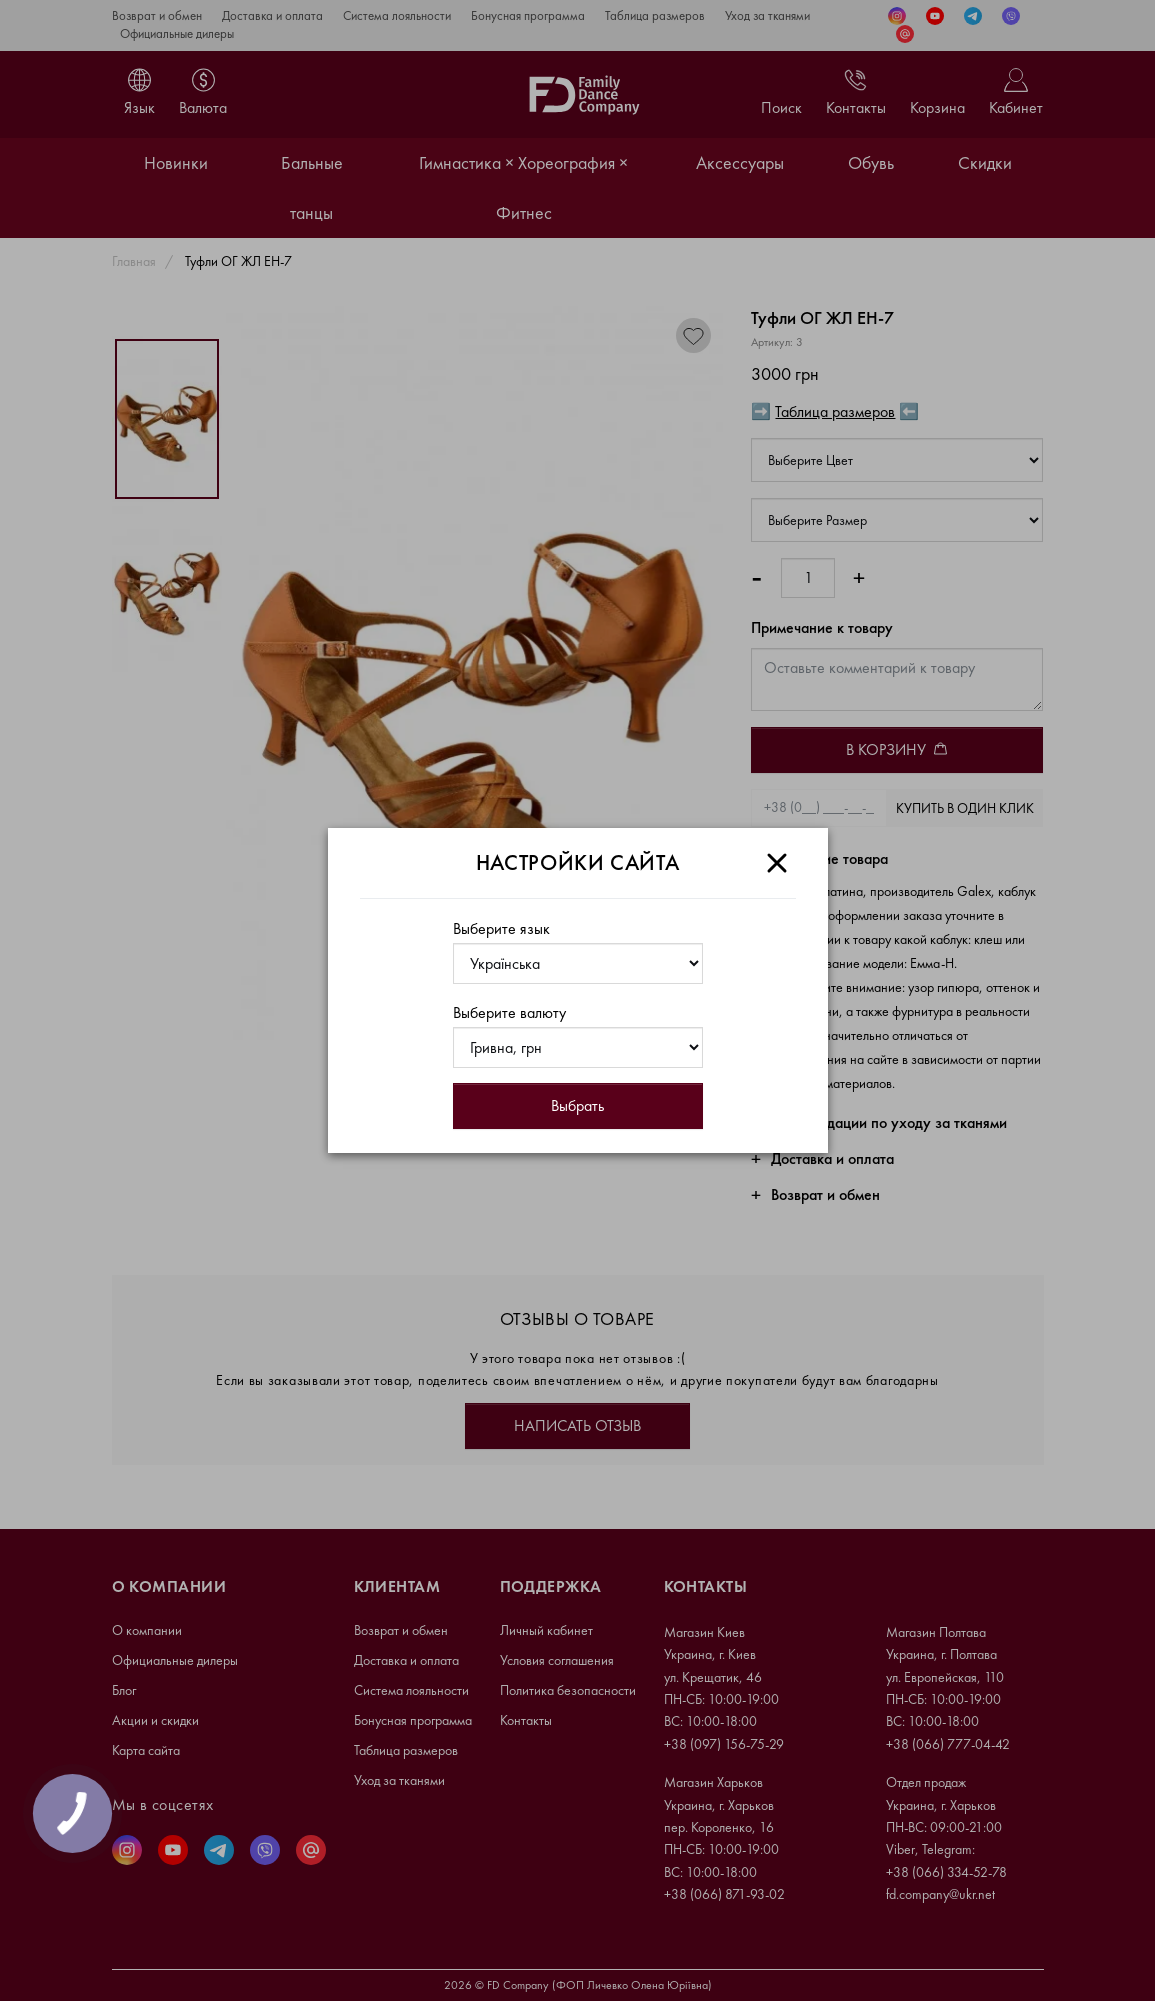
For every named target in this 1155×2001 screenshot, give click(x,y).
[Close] (777, 863)
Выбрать (577, 1105)
